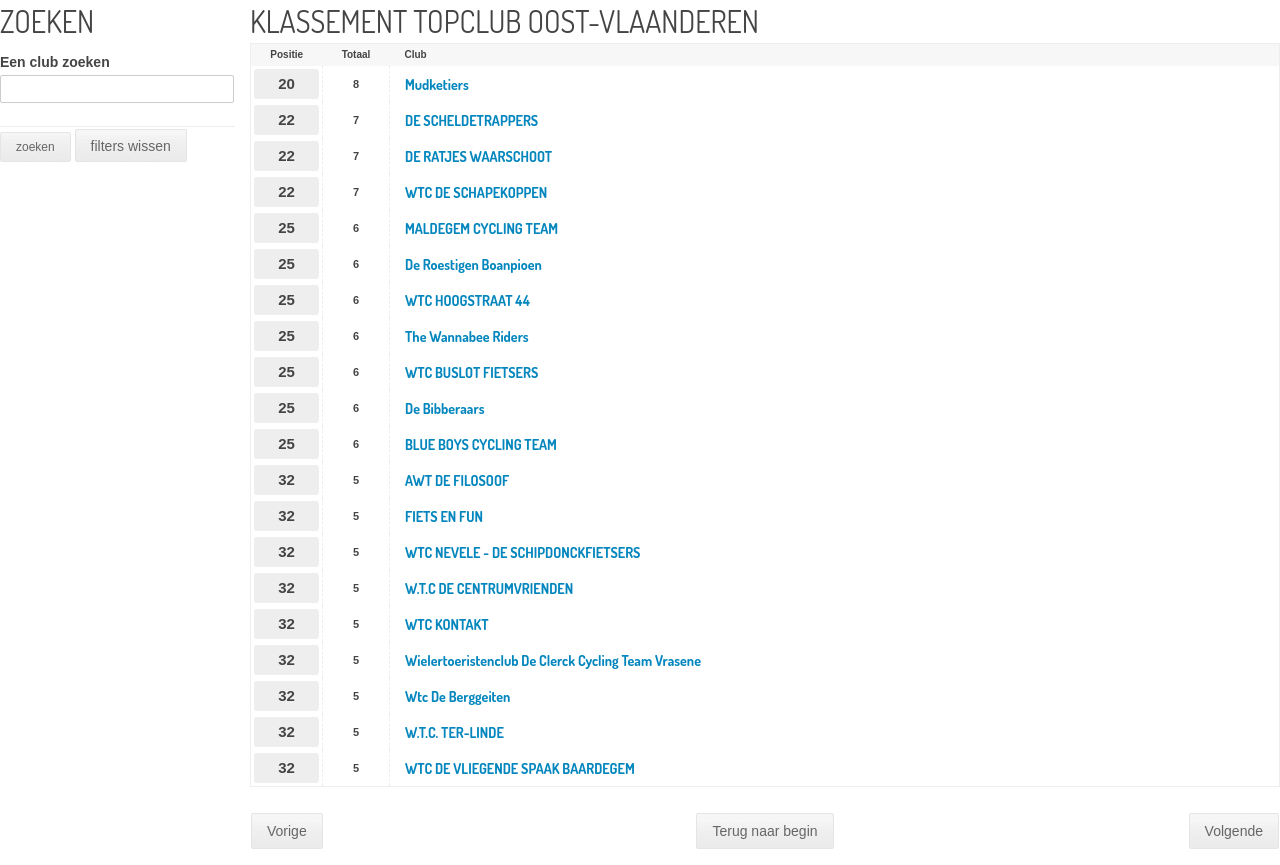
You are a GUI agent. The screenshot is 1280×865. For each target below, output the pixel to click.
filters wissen (131, 146)
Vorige (287, 831)
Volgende (1234, 831)
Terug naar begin (764, 831)
